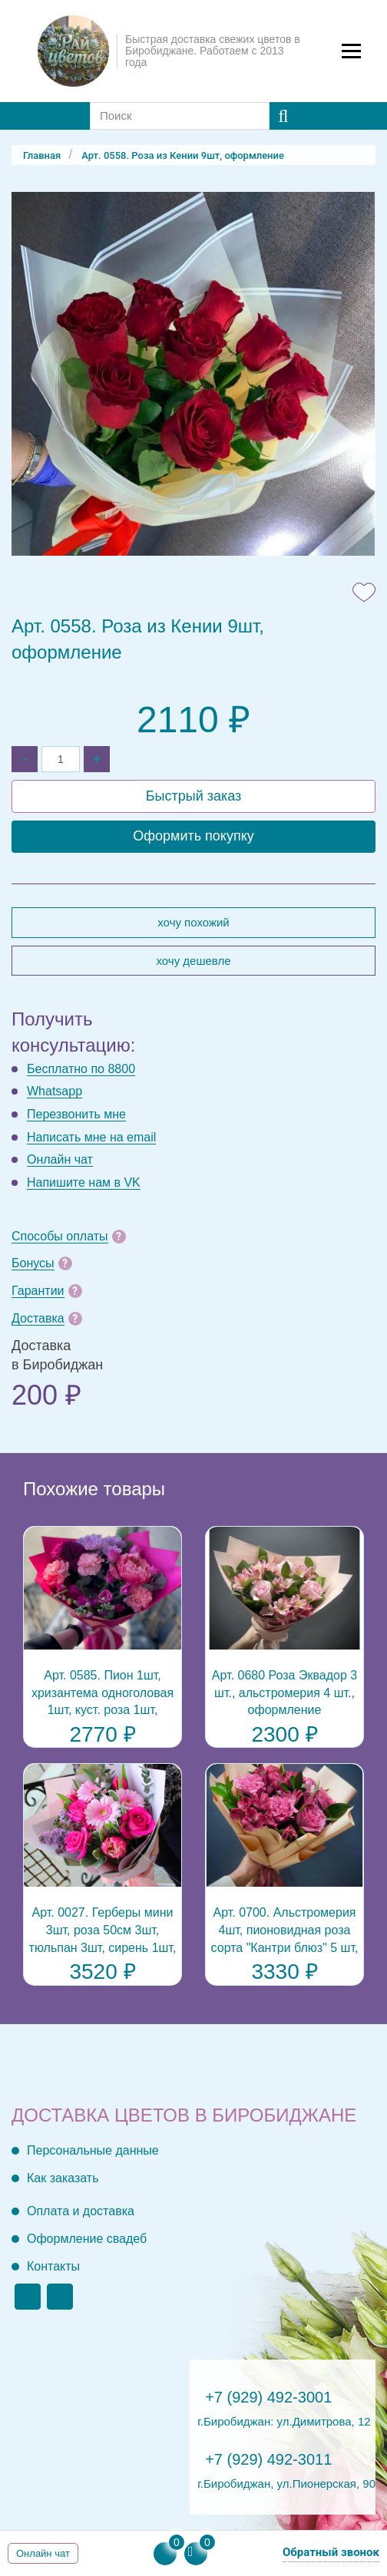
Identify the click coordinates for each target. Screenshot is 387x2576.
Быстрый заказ (194, 796)
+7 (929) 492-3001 (268, 2397)
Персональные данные (93, 2150)
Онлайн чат (60, 1159)
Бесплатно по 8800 (81, 1068)
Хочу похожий (193, 922)
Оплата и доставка (80, 2211)
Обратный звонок (331, 2552)
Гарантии (38, 1290)
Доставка (38, 1318)
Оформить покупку (193, 836)
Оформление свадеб (87, 2238)
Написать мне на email (91, 1137)
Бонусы (33, 1263)
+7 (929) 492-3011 (268, 2459)
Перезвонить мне (76, 1114)
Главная (42, 155)
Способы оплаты (60, 1236)
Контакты (53, 2266)
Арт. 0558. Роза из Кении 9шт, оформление (182, 155)
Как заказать (63, 2178)
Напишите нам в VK (84, 1182)
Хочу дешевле (193, 960)
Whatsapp (54, 1091)
